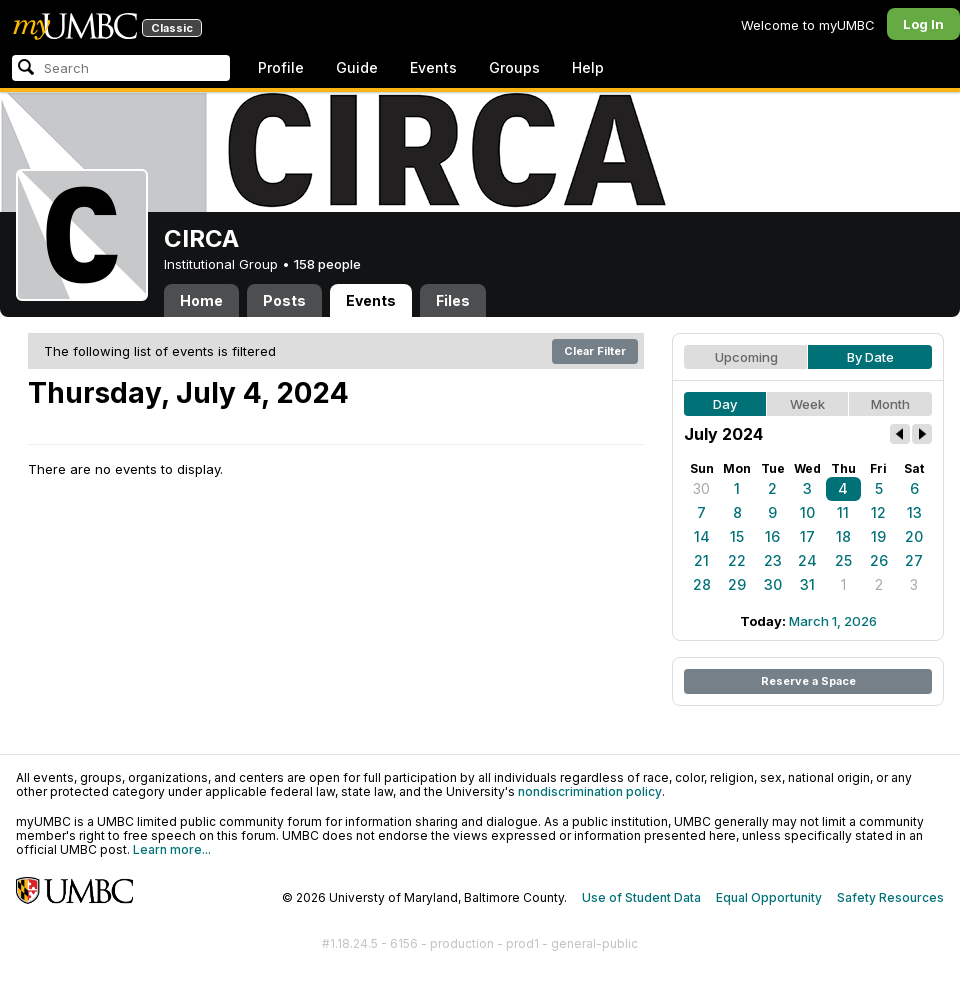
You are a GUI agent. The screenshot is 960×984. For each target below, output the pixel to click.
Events (433, 67)
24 (807, 560)
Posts (284, 300)
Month (890, 404)
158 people (327, 264)
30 (701, 488)
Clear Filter (595, 351)
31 (807, 584)
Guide (357, 67)
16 (772, 536)
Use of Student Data (641, 897)
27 (914, 560)
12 (878, 512)
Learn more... (172, 849)
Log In (923, 24)
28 (702, 584)
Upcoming (746, 357)
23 (773, 560)
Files (453, 300)
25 (843, 560)
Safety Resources (890, 897)
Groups (514, 67)
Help (588, 67)
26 (879, 560)
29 (737, 584)
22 (737, 560)
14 (702, 536)
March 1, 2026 (833, 621)
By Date (870, 357)
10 (807, 512)
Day (725, 404)
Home (201, 300)
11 (843, 512)
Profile (281, 67)
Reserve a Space (808, 681)
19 (878, 536)
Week (807, 404)
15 (737, 536)
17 (807, 536)
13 (914, 512)
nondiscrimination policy (590, 791)
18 (843, 536)
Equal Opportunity (769, 897)
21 (701, 560)
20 (914, 536)
